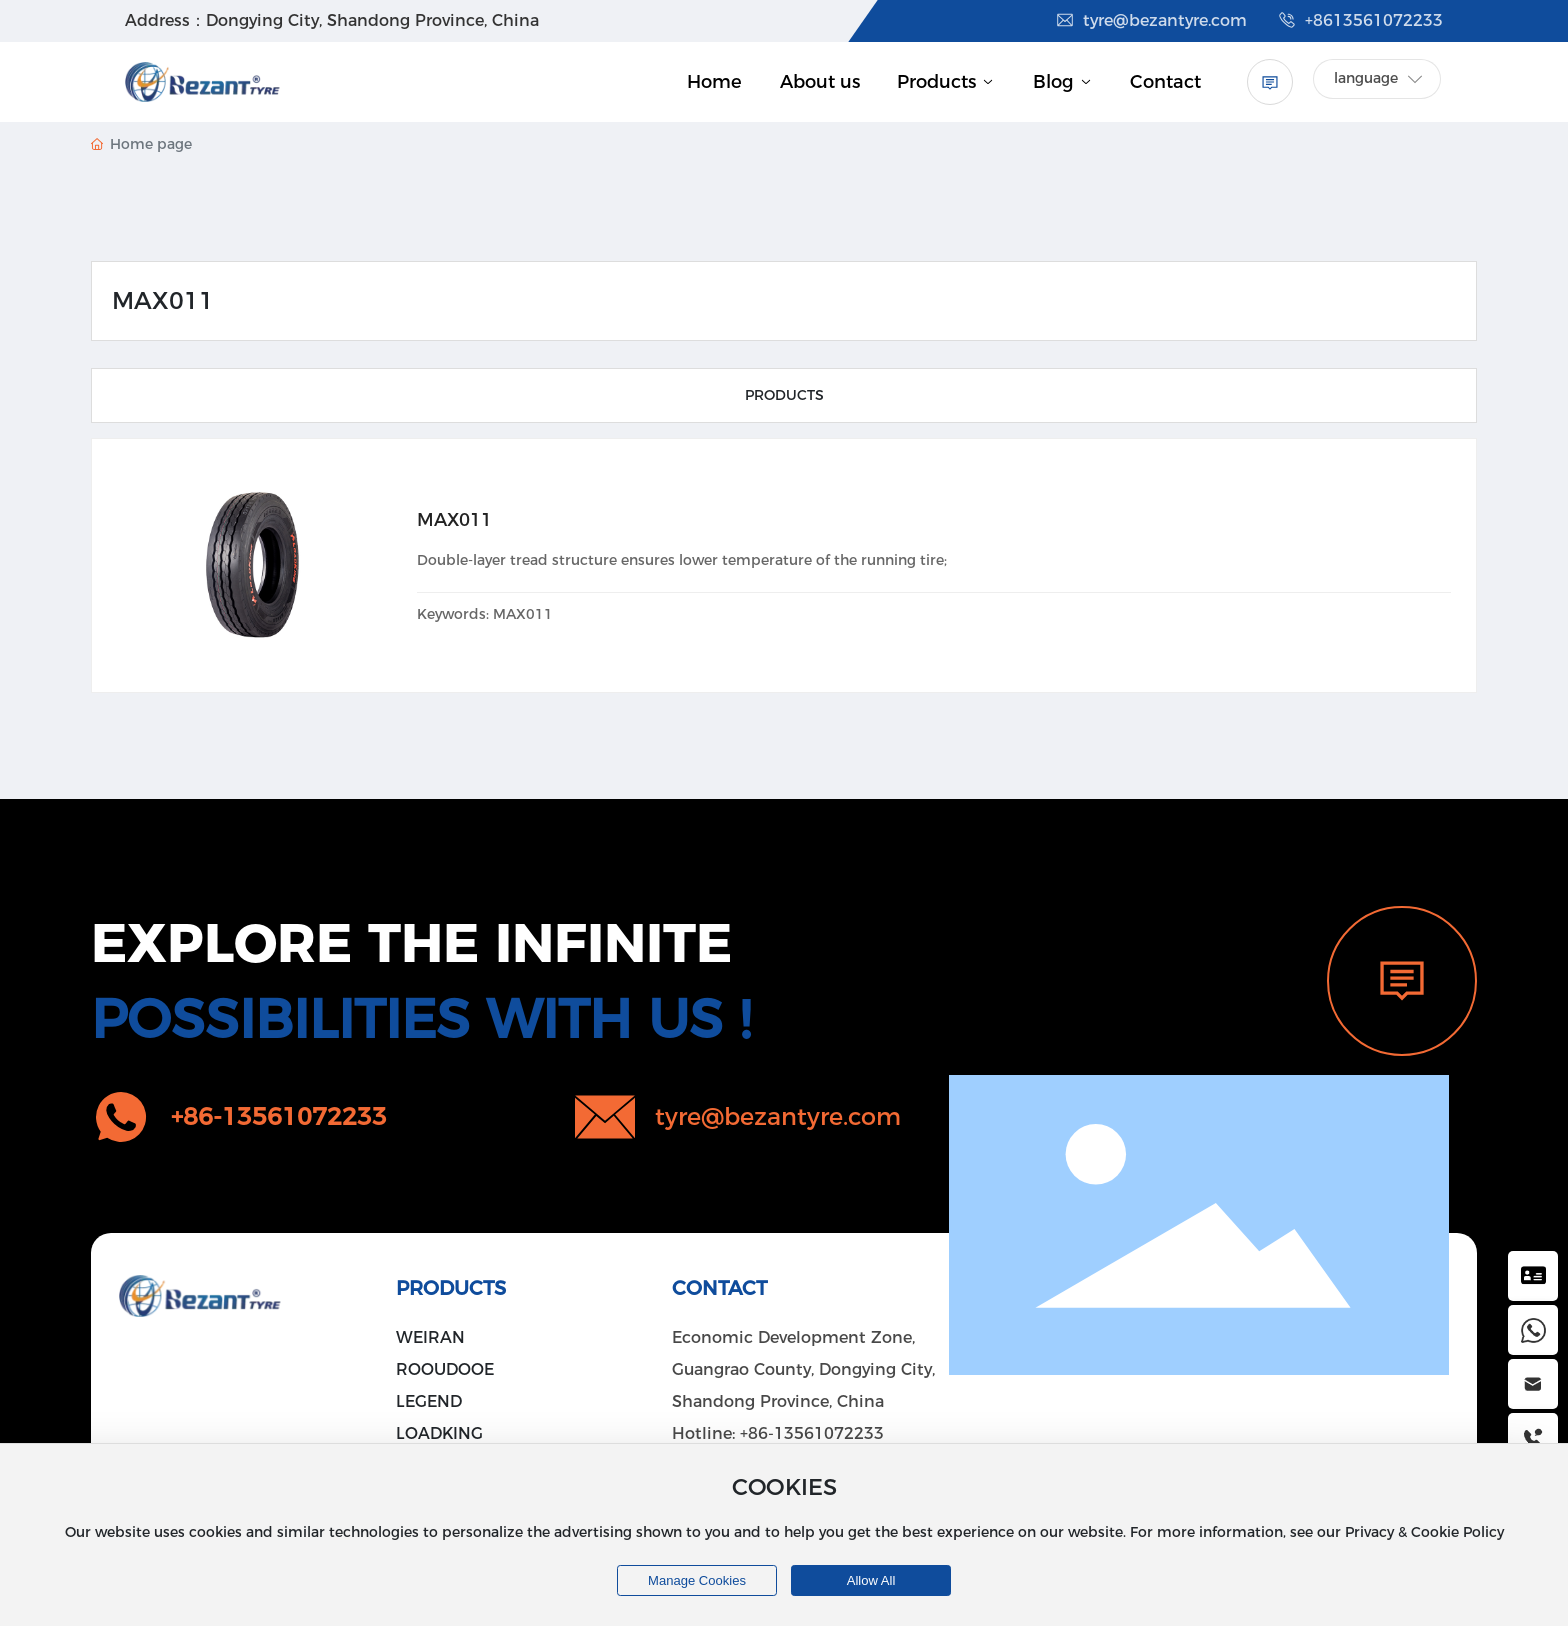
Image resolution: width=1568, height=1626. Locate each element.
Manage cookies (697, 1580)
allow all (871, 1580)
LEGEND (429, 1401)
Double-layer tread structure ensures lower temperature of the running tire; (682, 560)
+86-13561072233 (812, 1433)
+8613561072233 (1360, 20)
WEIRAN (430, 1337)
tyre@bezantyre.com (1151, 20)
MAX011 (454, 520)
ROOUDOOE (445, 1369)
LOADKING (439, 1433)
